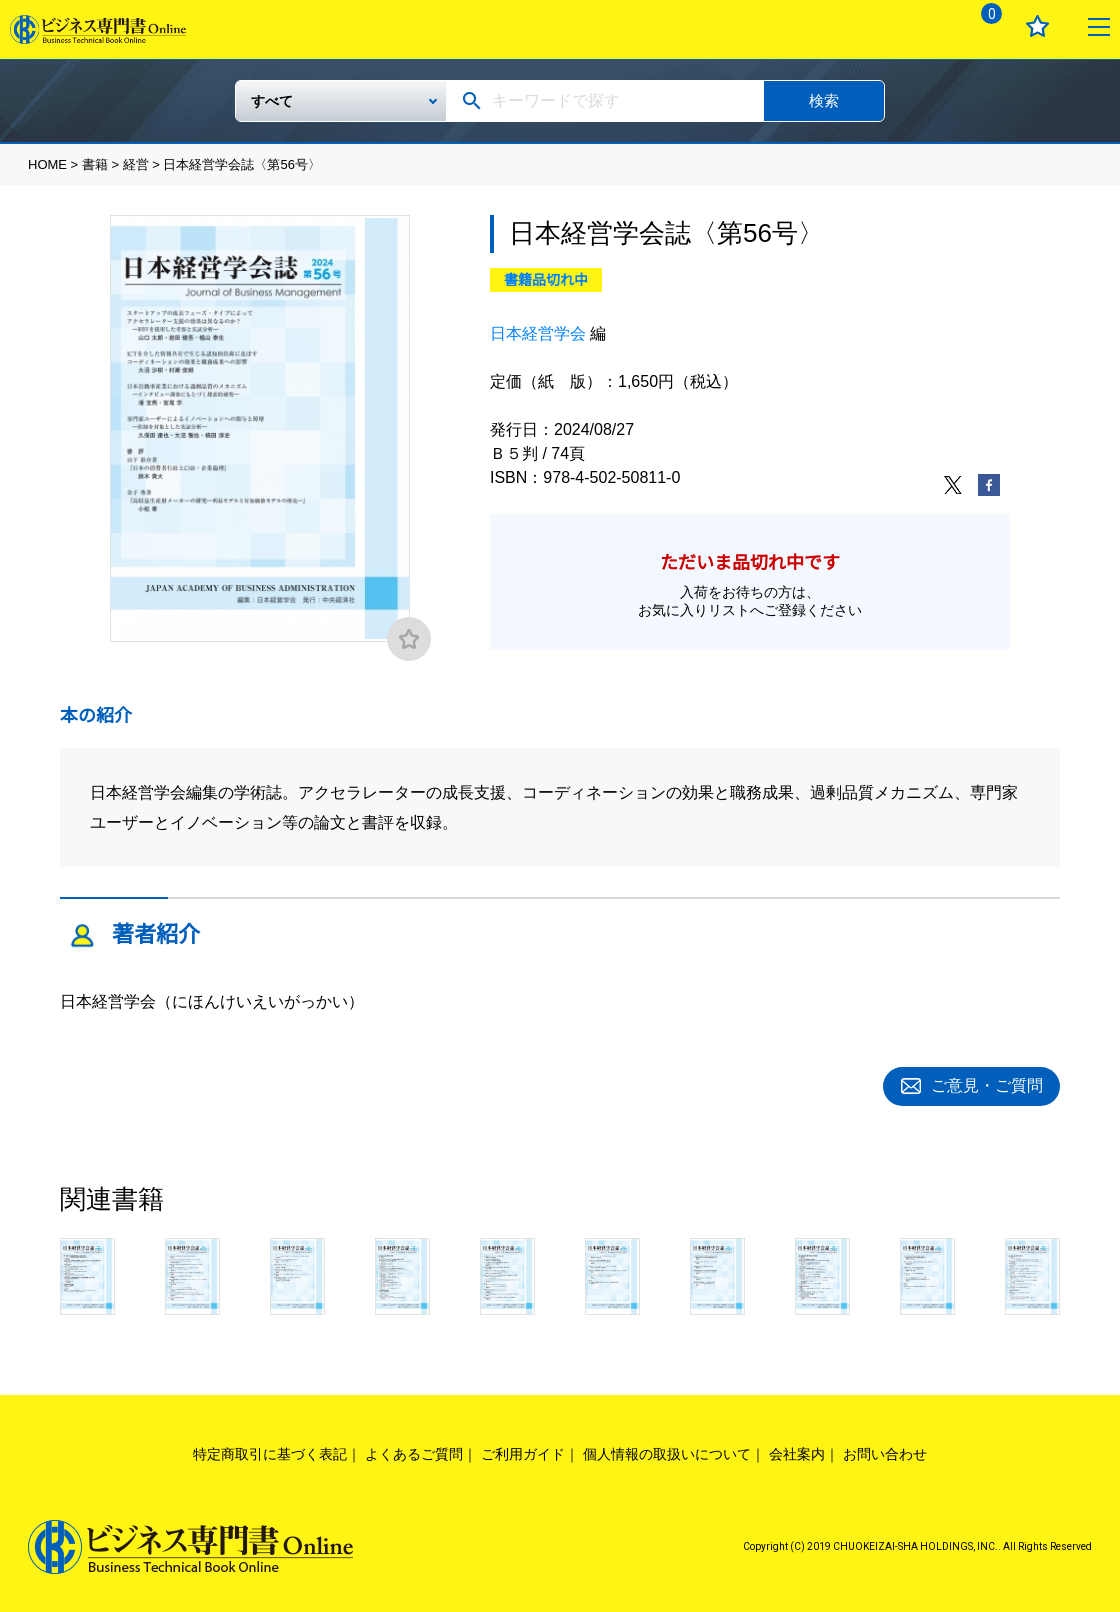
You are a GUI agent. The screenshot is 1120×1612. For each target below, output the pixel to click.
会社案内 (797, 1452)
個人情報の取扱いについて (667, 1452)
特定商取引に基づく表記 (270, 1452)
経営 (136, 164)
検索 (824, 100)
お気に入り (1037, 26)
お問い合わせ (885, 1452)
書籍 (95, 164)
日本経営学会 (538, 333)
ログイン (921, 26)
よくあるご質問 (414, 1452)
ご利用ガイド (523, 1452)
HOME (47, 164)
